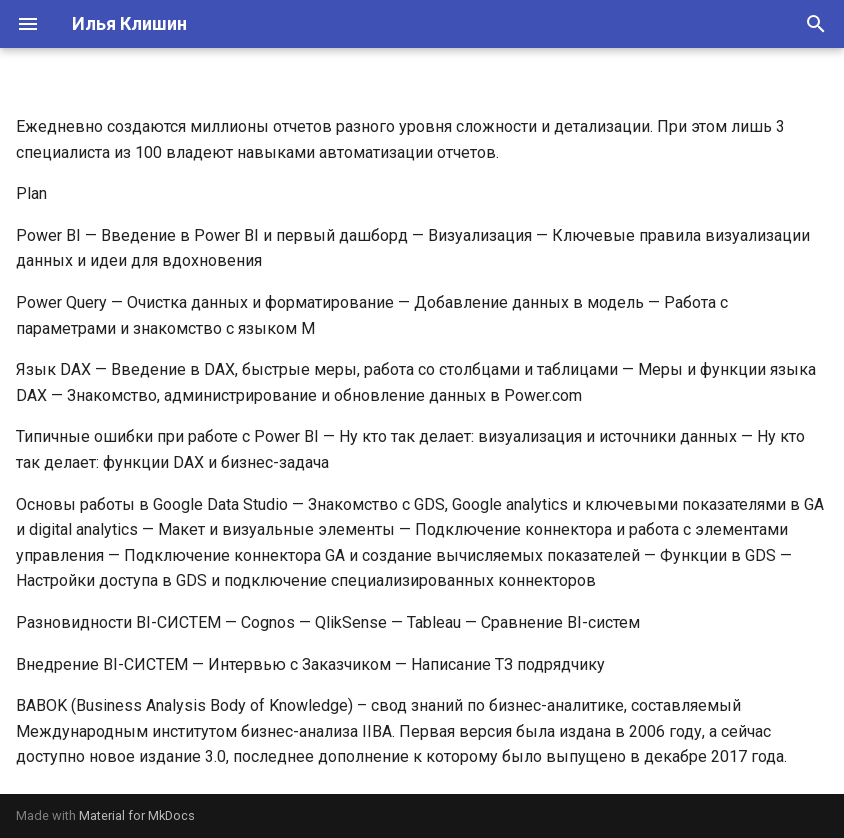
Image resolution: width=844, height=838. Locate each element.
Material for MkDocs (137, 815)
